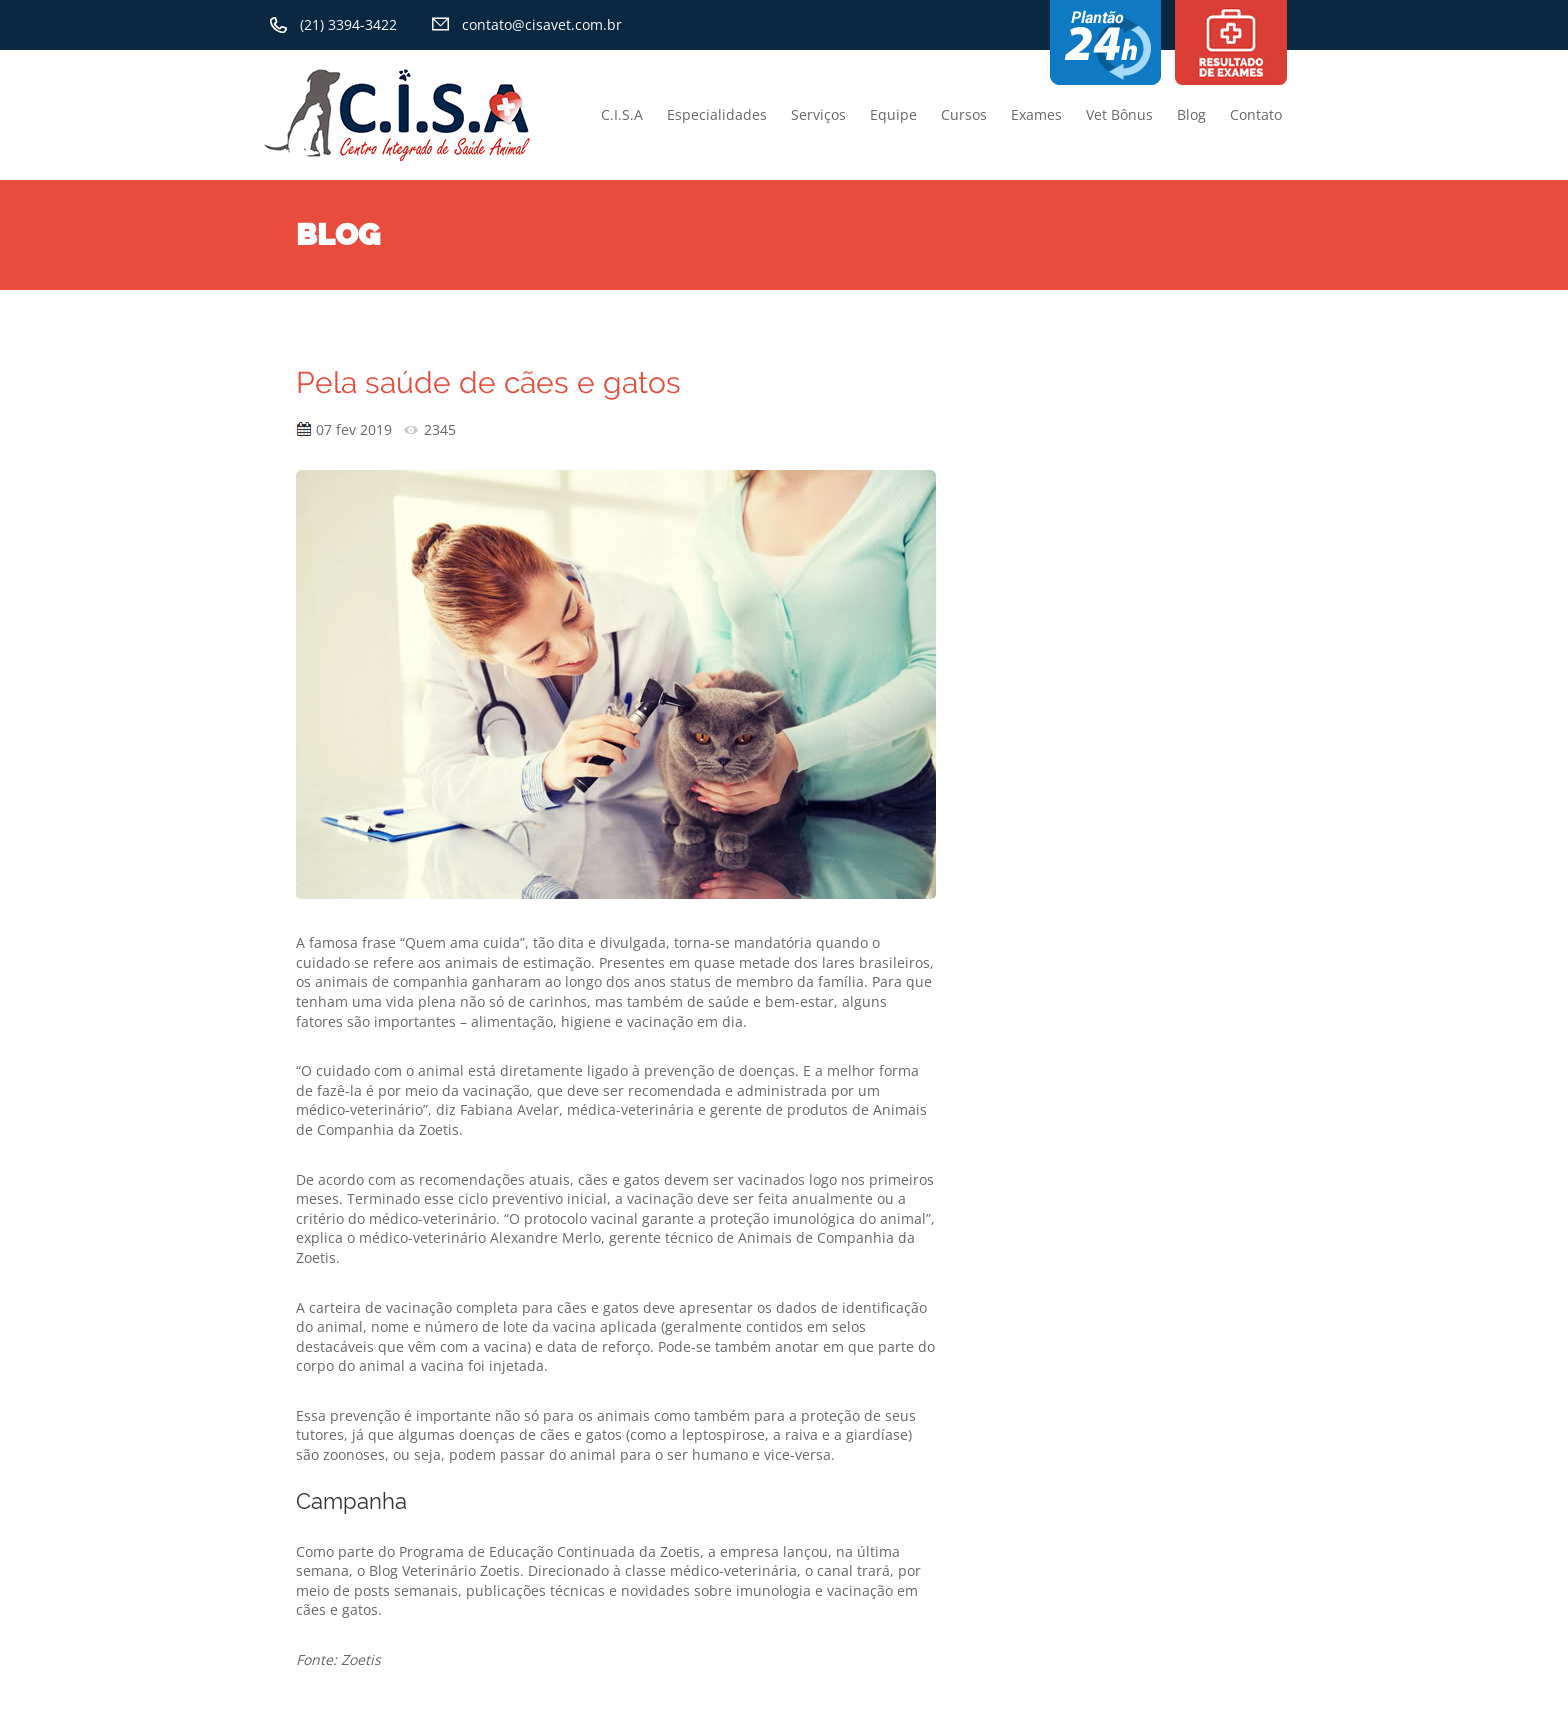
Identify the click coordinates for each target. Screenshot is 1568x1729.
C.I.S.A (622, 114)
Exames (1036, 114)
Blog (1191, 114)
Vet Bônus (1119, 114)
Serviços (818, 114)
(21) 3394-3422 (348, 24)
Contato (1256, 114)
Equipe (893, 114)
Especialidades (717, 114)
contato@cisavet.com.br (542, 24)
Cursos (964, 114)
